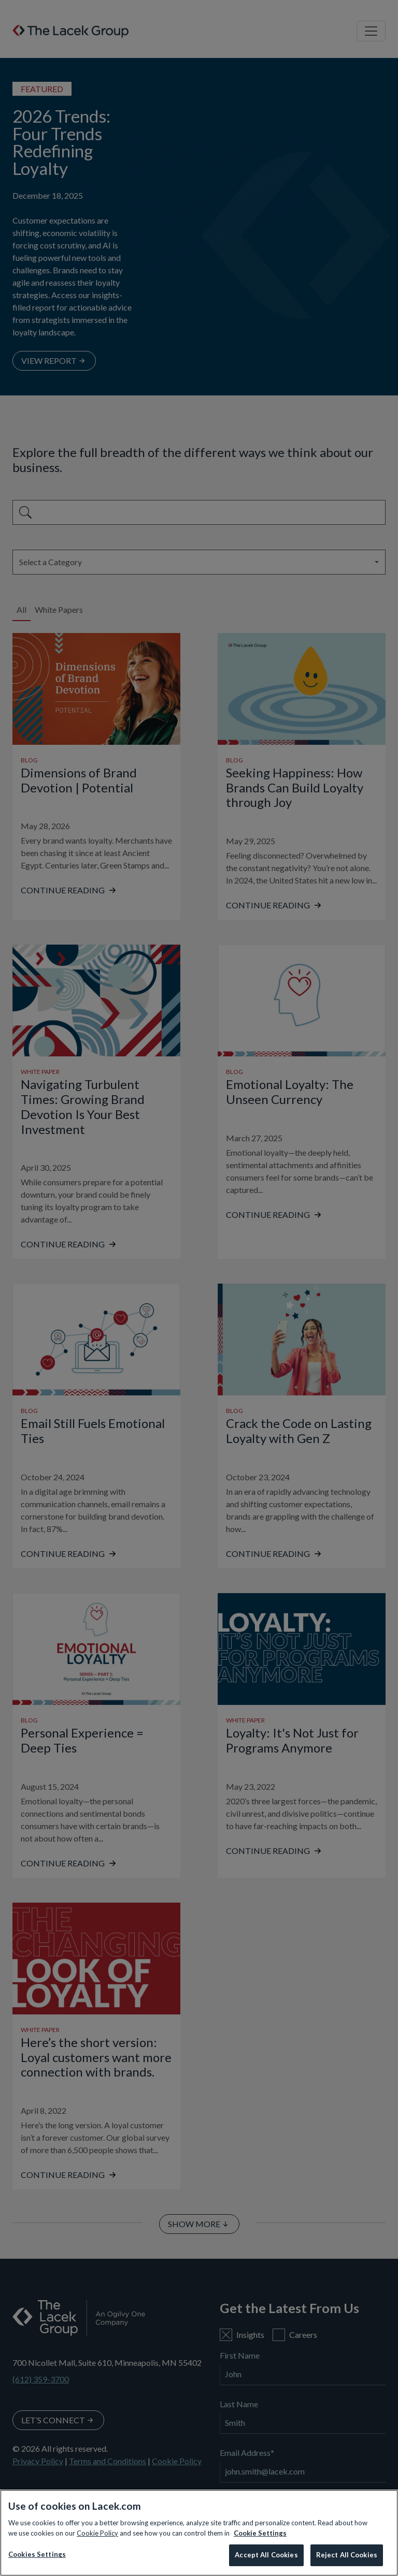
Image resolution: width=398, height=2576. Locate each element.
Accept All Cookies (266, 2555)
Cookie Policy (97, 2533)
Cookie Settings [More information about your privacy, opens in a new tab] (260, 2533)
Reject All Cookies (346, 2555)
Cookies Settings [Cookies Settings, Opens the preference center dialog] (37, 2554)
